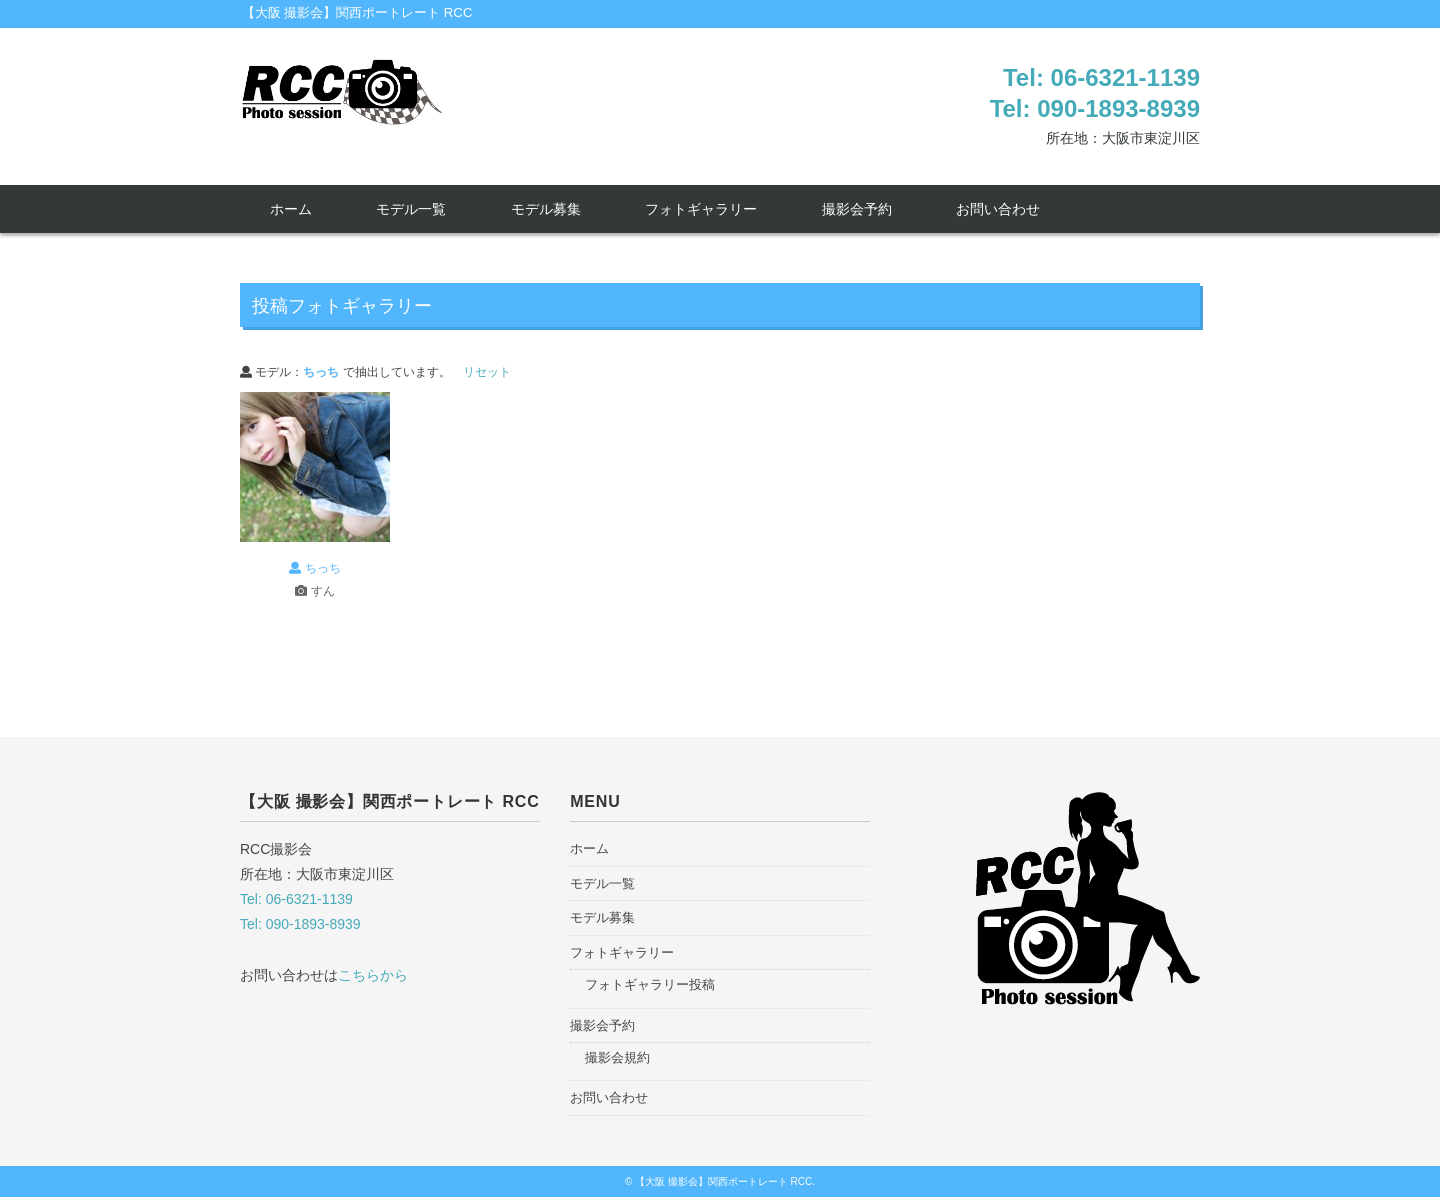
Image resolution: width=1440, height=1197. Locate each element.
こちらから (373, 975)
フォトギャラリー (701, 209)
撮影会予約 (857, 209)
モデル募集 (546, 209)
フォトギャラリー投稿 (650, 984)
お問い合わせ (998, 209)
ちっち (314, 568)
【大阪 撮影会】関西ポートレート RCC (357, 12)
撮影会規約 (617, 1057)
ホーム (291, 209)
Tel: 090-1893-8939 (1095, 108)
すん (314, 591)
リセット (487, 372)
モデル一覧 (411, 209)
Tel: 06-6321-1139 (1101, 77)
